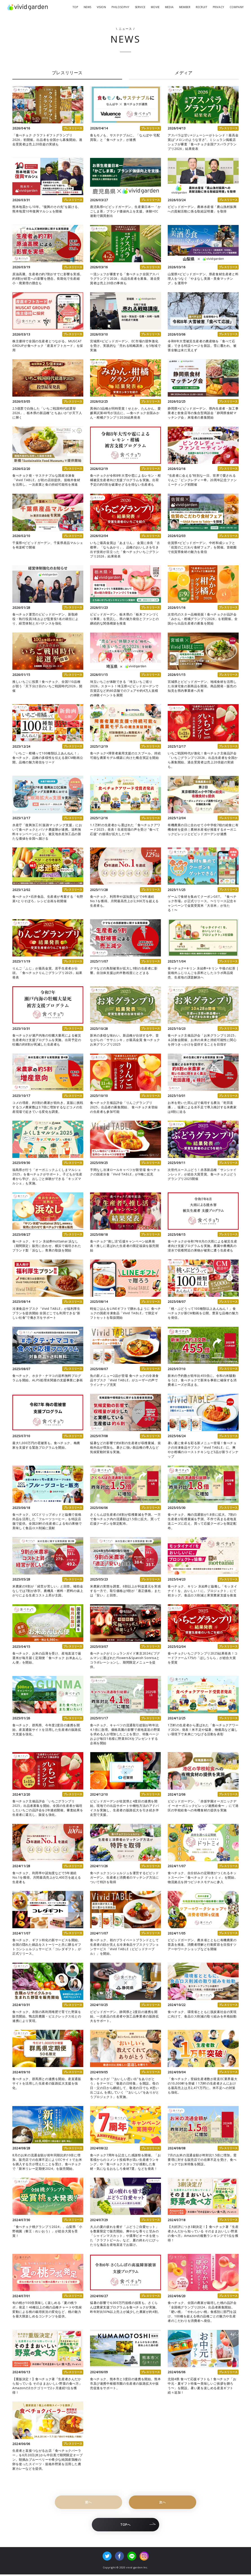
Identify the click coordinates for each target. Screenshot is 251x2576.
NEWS (87, 7)
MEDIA (169, 7)
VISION (101, 7)
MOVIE (155, 7)
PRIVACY (218, 7)
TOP (75, 7)
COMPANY (237, 7)
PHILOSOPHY (121, 7)
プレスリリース (67, 73)
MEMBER (185, 7)
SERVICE (140, 7)
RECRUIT (201, 7)
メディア (183, 73)
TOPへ (125, 2526)
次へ (162, 2504)
